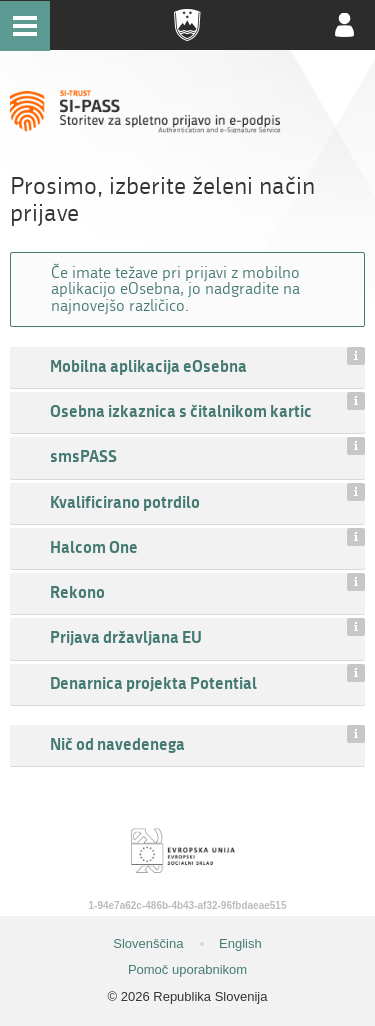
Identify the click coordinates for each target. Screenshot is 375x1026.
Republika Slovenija (188, 25)
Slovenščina (148, 943)
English (240, 943)
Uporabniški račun (345, 25)
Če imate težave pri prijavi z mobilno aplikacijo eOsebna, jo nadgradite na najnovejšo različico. (175, 289)
